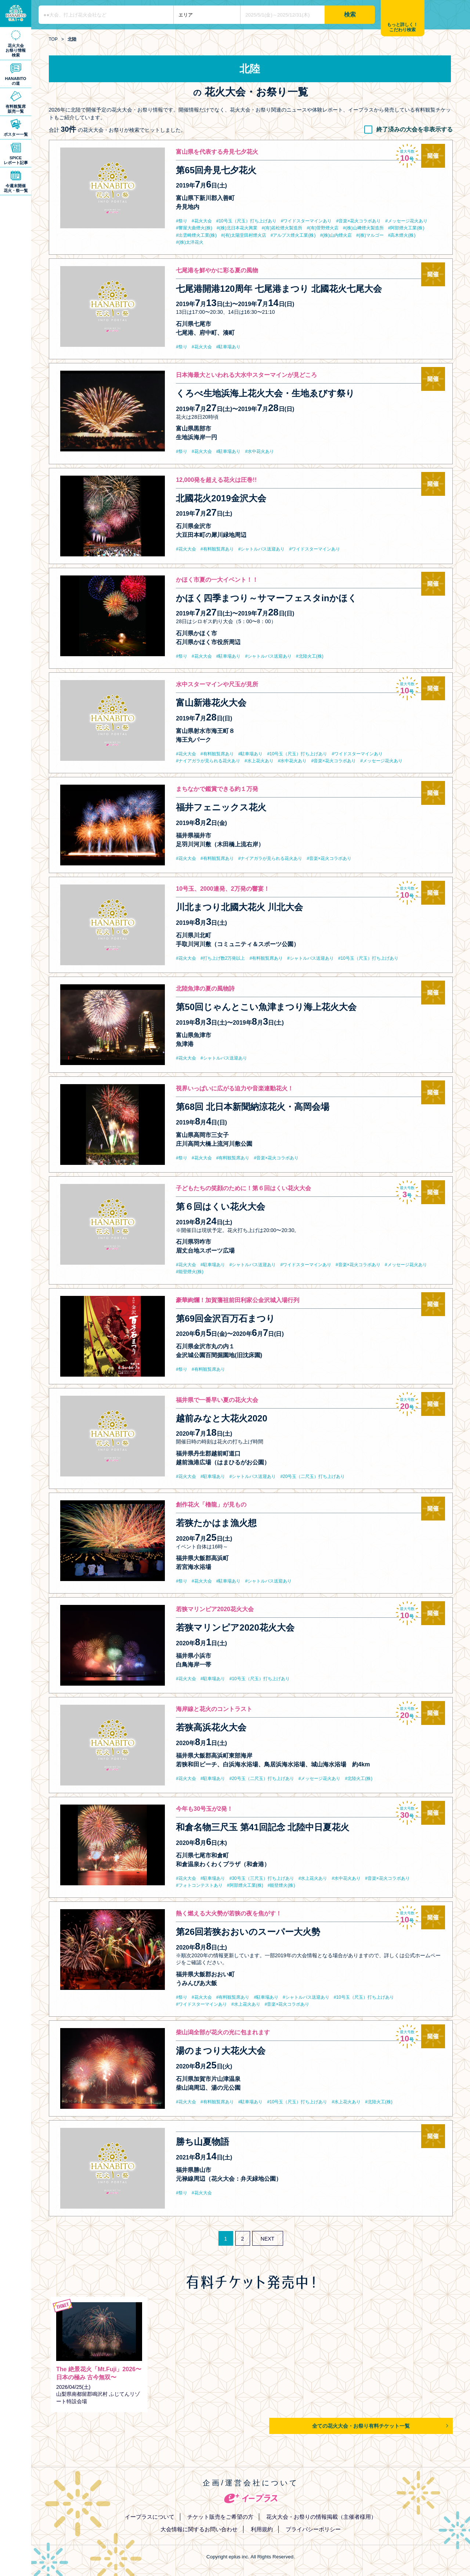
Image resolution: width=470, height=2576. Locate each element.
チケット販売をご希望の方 (220, 2517)
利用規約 (262, 2529)
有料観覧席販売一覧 (16, 108)
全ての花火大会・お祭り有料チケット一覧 (361, 2426)
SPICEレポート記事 (16, 160)
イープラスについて (149, 2517)
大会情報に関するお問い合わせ (199, 2529)
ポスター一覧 (16, 134)
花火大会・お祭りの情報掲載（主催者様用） (321, 2517)
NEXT (267, 2239)
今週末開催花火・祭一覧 (16, 188)
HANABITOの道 (15, 81)
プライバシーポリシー (313, 2529)
